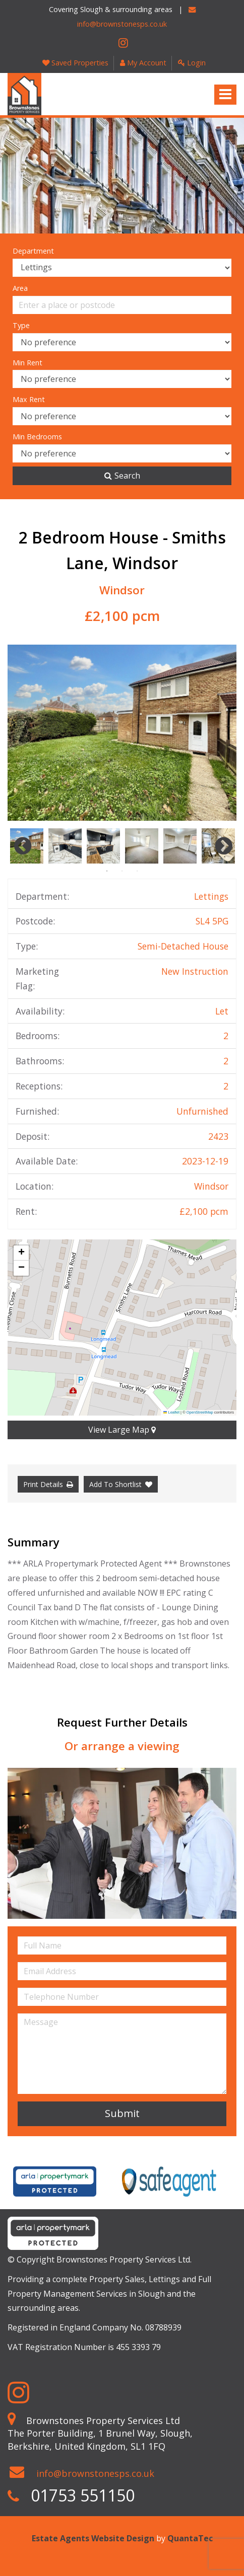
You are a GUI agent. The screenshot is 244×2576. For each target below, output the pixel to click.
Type (21, 325)
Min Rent (27, 362)
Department (33, 251)
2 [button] (122, 871)
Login (192, 62)
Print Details (43, 1484)
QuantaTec (190, 2538)
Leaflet (171, 1412)
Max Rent (29, 399)
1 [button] (107, 871)
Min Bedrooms (37, 436)
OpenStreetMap (200, 1412)
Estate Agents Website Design (93, 2538)
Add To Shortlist (115, 1484)
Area (20, 288)
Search (122, 475)
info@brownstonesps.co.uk (95, 2473)
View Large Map (122, 1429)
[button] (21, 1253)
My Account (143, 62)
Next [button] (219, 846)
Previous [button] (18, 846)
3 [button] (137, 871)
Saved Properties (75, 62)
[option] (122, 733)
